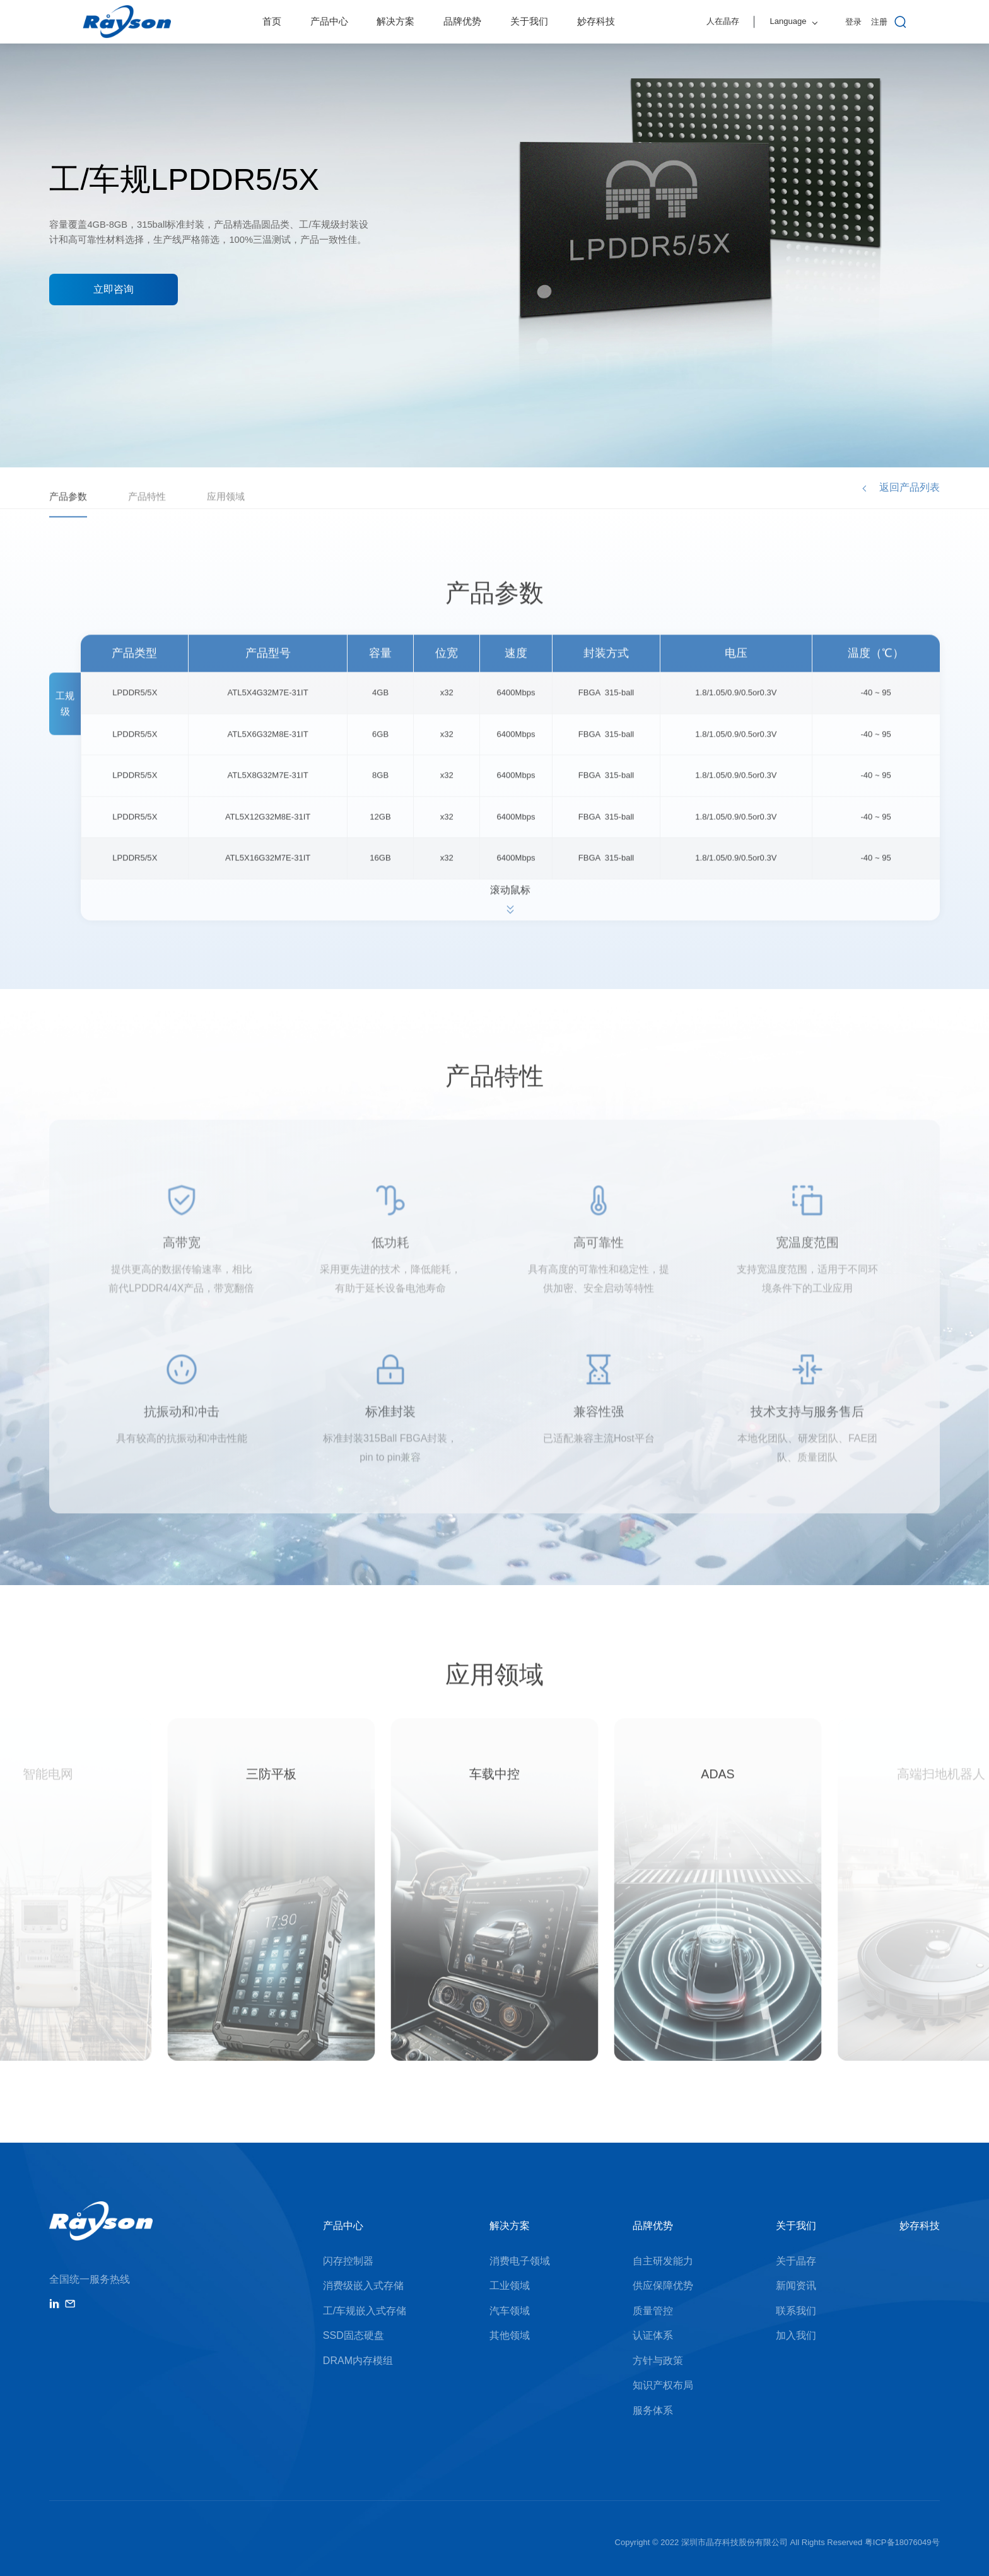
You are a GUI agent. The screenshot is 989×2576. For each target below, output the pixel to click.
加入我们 (796, 2335)
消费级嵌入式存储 (363, 2285)
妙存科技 (596, 21)
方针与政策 (658, 2360)
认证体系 (653, 2335)
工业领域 (509, 2285)
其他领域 (509, 2335)
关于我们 (529, 21)
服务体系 (653, 2410)
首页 (271, 21)
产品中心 (329, 21)
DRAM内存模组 (358, 2360)
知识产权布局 (663, 2385)
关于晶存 (796, 2261)
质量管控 (653, 2310)
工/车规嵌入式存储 (364, 2310)
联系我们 (796, 2310)
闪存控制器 (348, 2261)
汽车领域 (509, 2310)
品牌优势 (462, 21)
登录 (853, 21)
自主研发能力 (663, 2261)
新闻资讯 (796, 2285)
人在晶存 (722, 21)
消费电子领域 (519, 2261)
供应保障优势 (663, 2285)
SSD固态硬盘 (353, 2335)
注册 (879, 21)
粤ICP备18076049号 (902, 2542)
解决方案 (395, 21)
